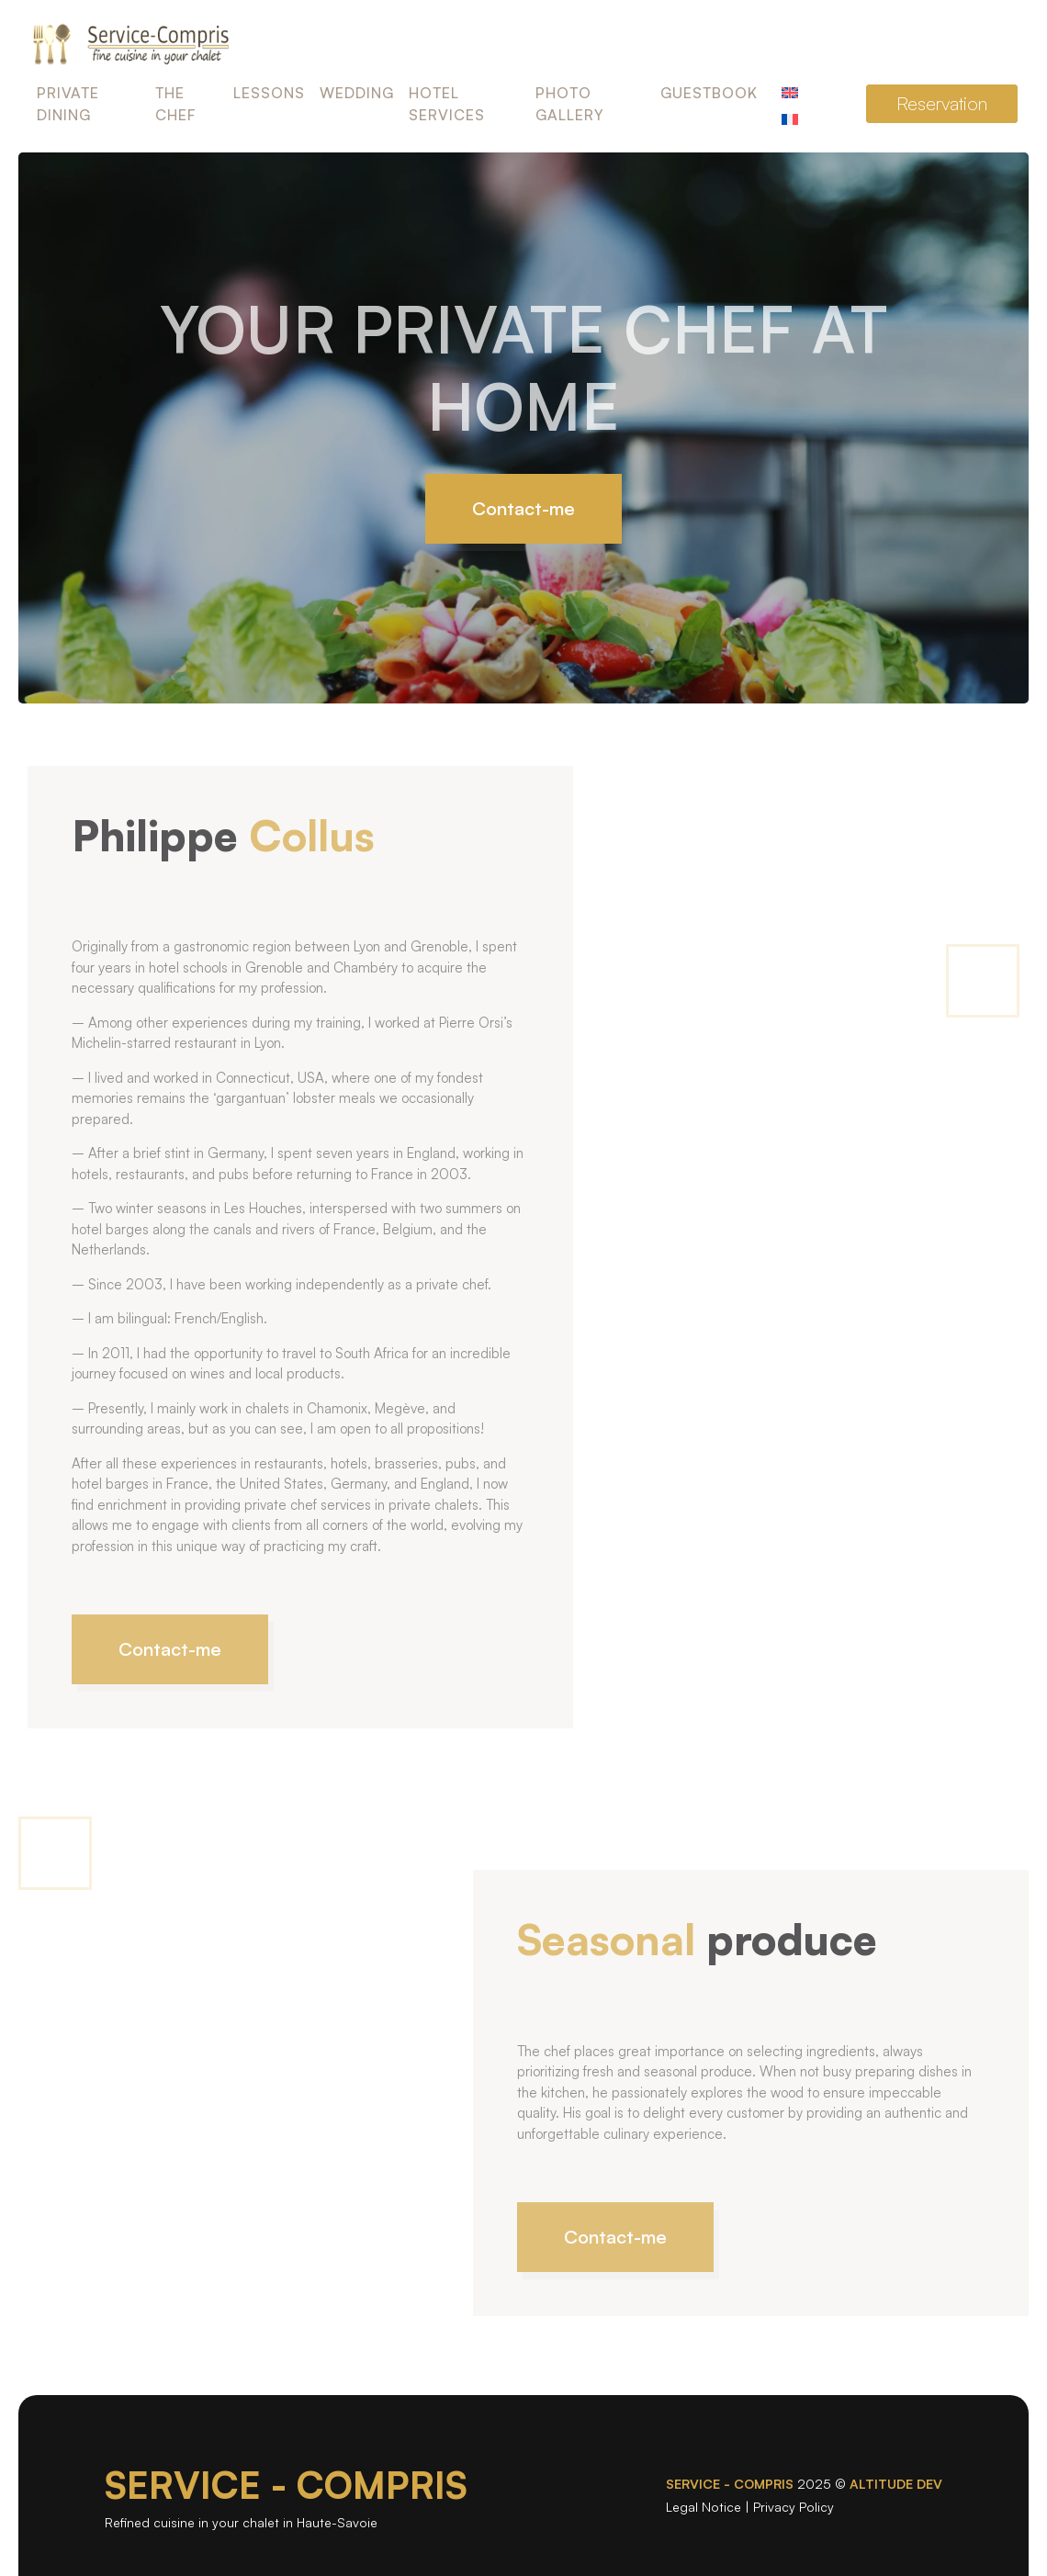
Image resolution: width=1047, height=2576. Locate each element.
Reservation (941, 103)
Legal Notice (703, 2506)
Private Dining (68, 104)
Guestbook (709, 93)
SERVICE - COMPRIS (286, 2485)
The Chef (176, 104)
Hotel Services (447, 104)
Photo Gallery (569, 104)
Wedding (357, 93)
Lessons (269, 93)
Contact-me (523, 508)
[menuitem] (789, 90)
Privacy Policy (793, 2506)
